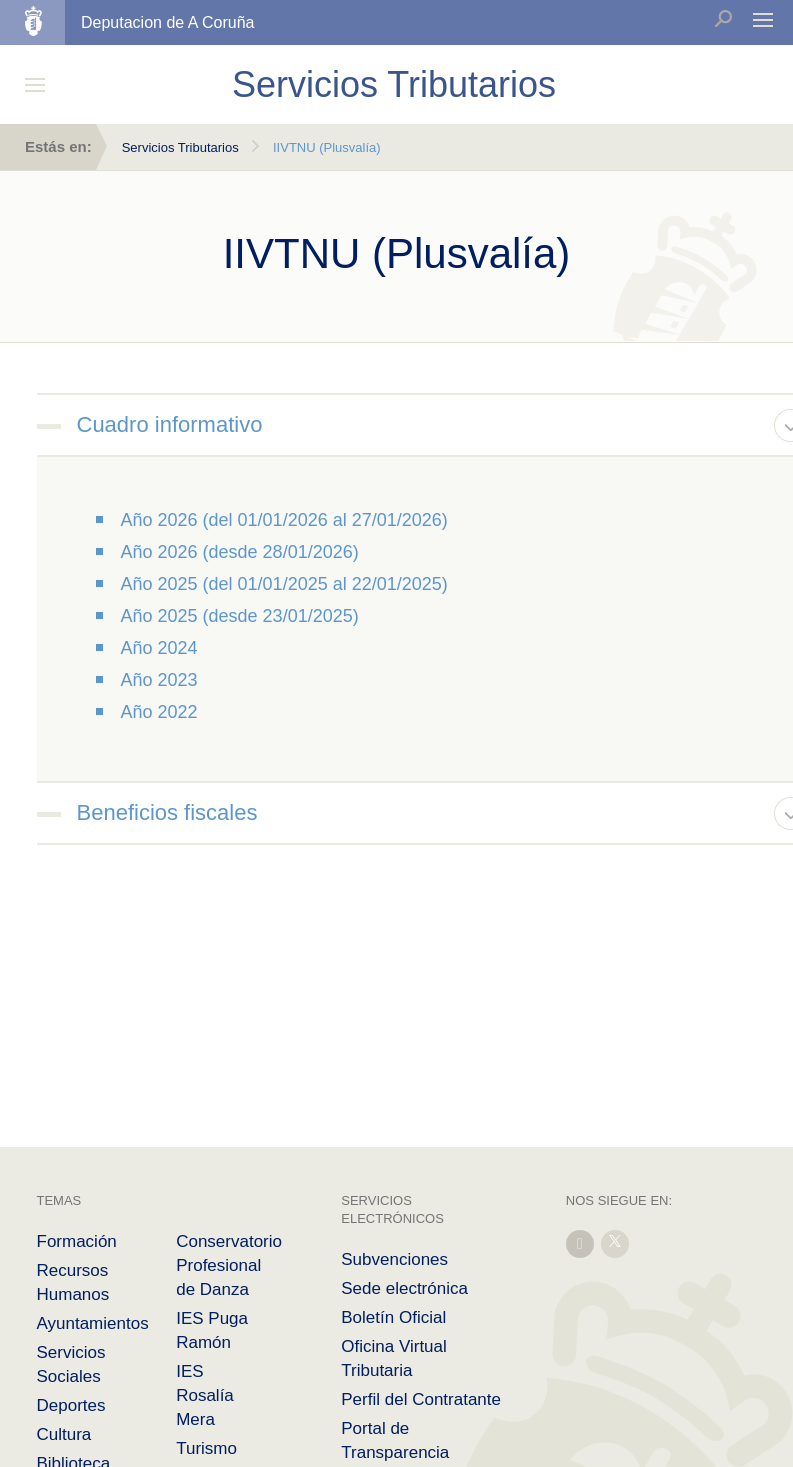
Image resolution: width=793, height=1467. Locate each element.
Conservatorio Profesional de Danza (229, 1265)
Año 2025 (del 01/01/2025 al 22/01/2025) (284, 584)
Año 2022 (159, 712)
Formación (77, 1241)
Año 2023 (159, 680)
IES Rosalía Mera (205, 1395)
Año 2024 (159, 648)
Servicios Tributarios (180, 147)
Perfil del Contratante (421, 1399)
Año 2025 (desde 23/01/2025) (240, 616)
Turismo (206, 1448)
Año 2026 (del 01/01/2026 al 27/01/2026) (284, 520)
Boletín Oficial (393, 1317)
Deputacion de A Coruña (167, 22)
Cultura (64, 1434)
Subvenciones (394, 1259)
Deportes (71, 1405)
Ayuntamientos (93, 1323)
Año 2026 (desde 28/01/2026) (240, 552)
